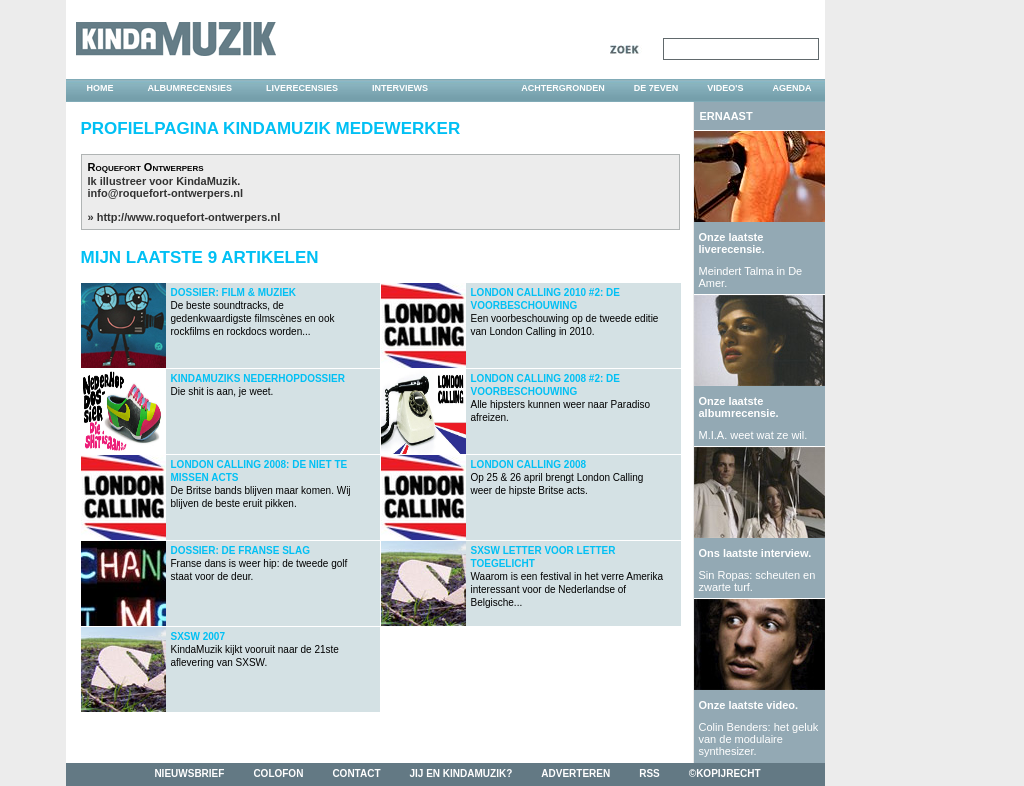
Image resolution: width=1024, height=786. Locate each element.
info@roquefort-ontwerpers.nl (166, 193)
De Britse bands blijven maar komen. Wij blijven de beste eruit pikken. (261, 484)
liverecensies (302, 88)
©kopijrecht (725, 773)
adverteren (575, 773)
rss (649, 773)
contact (356, 773)
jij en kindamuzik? (461, 773)
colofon (278, 773)
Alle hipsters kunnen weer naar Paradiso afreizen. (561, 398)
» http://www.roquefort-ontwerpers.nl (184, 217)
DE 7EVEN (656, 88)
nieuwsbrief (189, 773)
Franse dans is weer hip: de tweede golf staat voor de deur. (259, 563)
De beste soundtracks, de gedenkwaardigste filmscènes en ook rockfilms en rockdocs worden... (253, 312)
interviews (400, 88)
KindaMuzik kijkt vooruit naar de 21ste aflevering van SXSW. (255, 649)
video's (725, 88)
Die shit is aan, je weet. (258, 385)
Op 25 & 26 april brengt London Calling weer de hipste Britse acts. (557, 477)
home (100, 88)
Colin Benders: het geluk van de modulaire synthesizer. (759, 739)
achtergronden (563, 88)
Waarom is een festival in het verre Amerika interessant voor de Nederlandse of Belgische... (567, 576)
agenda (791, 88)
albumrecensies (190, 88)
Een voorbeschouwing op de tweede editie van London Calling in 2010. (565, 312)
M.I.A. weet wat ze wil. (753, 435)
